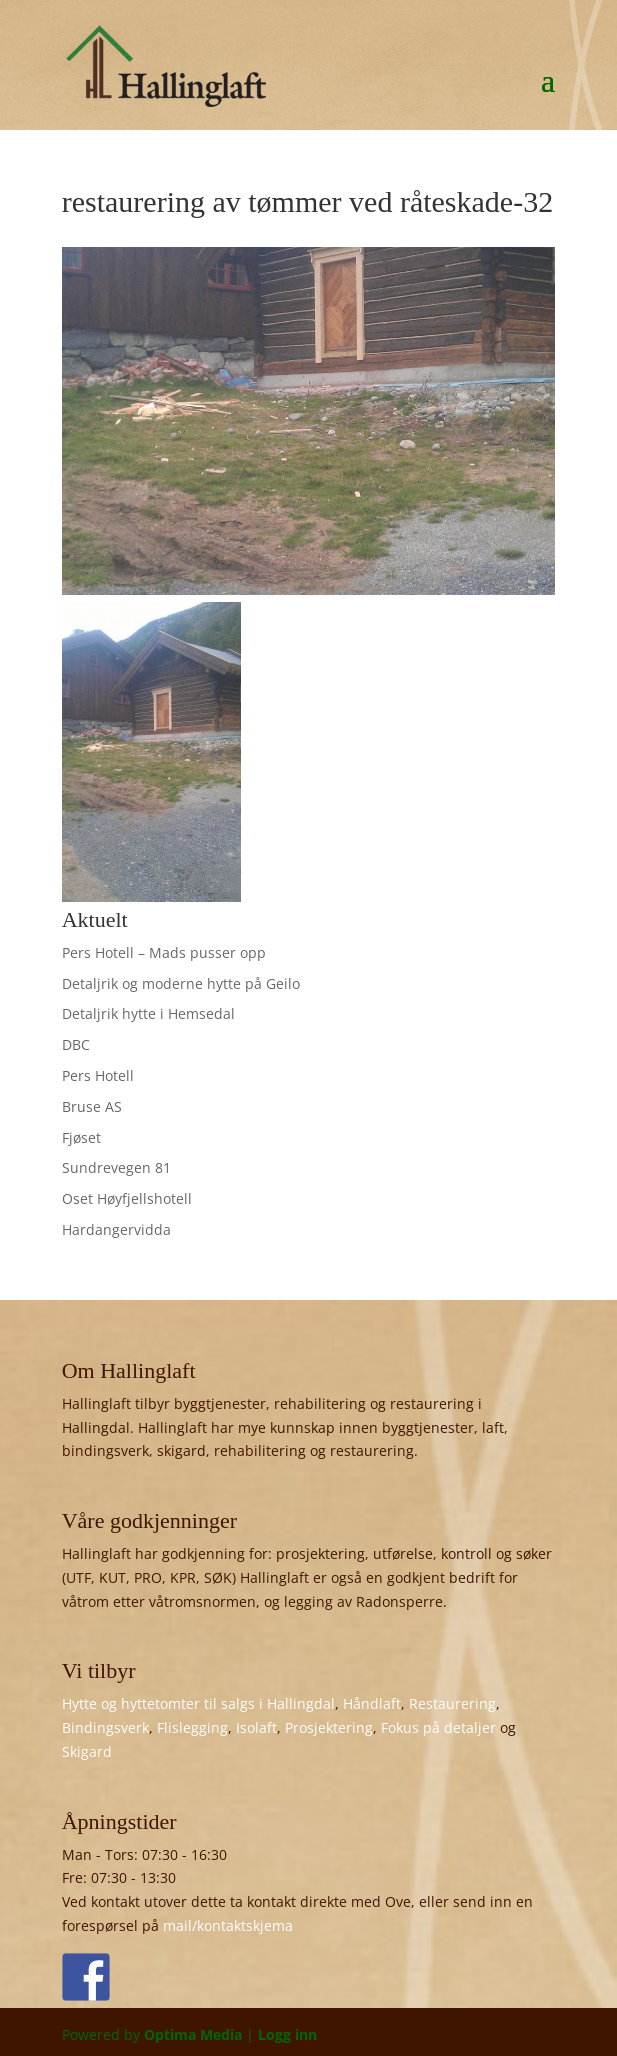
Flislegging (192, 1727)
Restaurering (452, 1703)
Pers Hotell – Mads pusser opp (164, 952)
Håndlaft (372, 1703)
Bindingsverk (105, 1727)
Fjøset (81, 1137)
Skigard (87, 1751)
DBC (76, 1044)
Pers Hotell (98, 1075)
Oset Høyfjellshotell (127, 1198)
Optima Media (193, 2034)
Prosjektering (329, 1727)
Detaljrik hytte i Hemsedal (148, 1013)
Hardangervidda (116, 1229)
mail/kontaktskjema (228, 1925)
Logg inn (287, 2034)
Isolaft (256, 1727)
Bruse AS (92, 1106)
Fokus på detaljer (438, 1727)
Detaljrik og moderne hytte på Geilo (181, 983)
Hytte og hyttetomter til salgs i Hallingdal (198, 1703)
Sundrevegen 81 (116, 1167)
